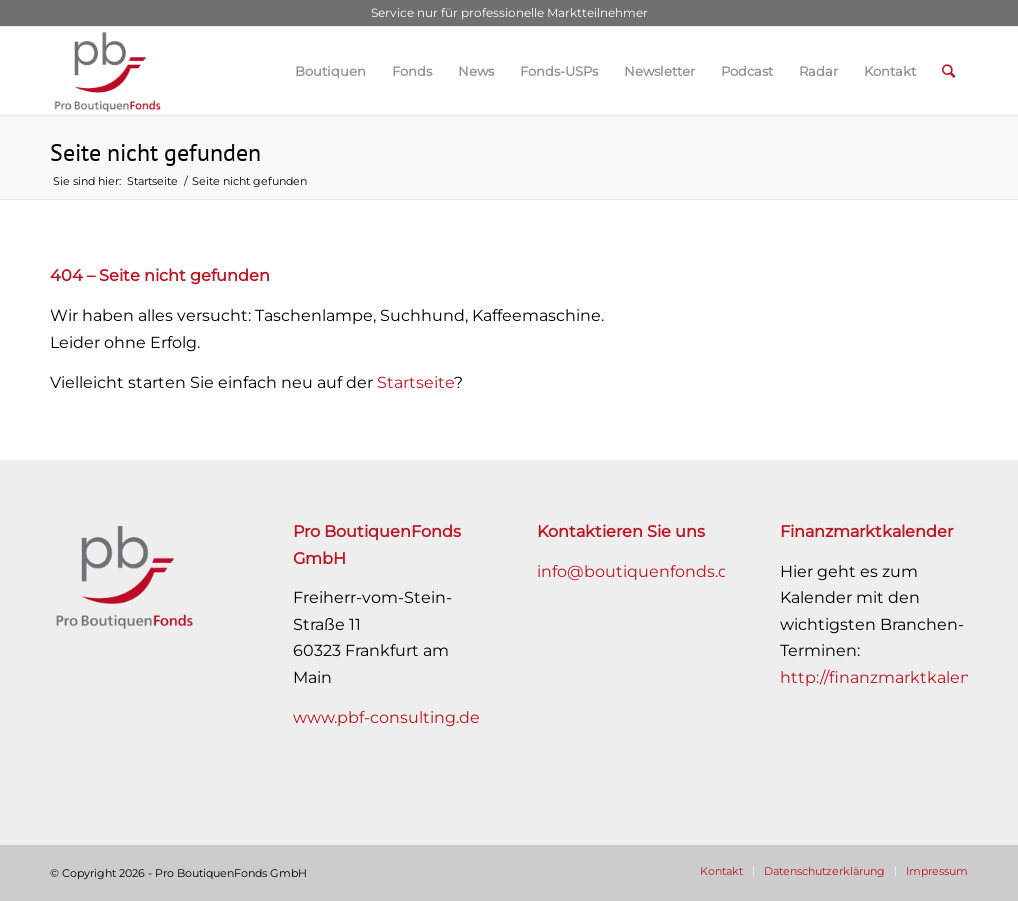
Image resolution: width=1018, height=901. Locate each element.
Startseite (415, 382)
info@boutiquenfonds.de (638, 571)
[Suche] (948, 71)
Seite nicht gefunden (155, 152)
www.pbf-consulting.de (386, 717)
